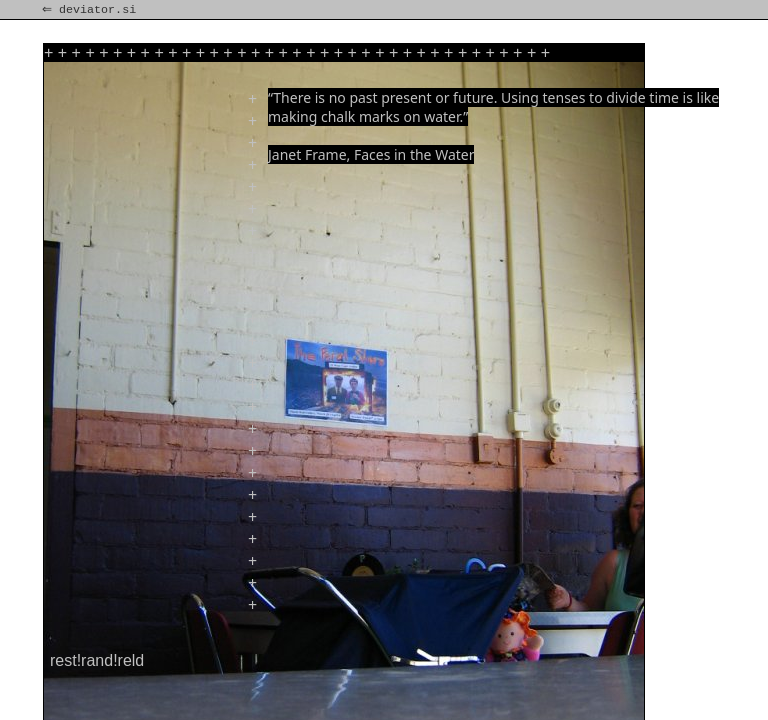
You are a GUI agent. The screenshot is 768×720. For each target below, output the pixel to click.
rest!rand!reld (97, 660)
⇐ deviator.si (91, 10)
